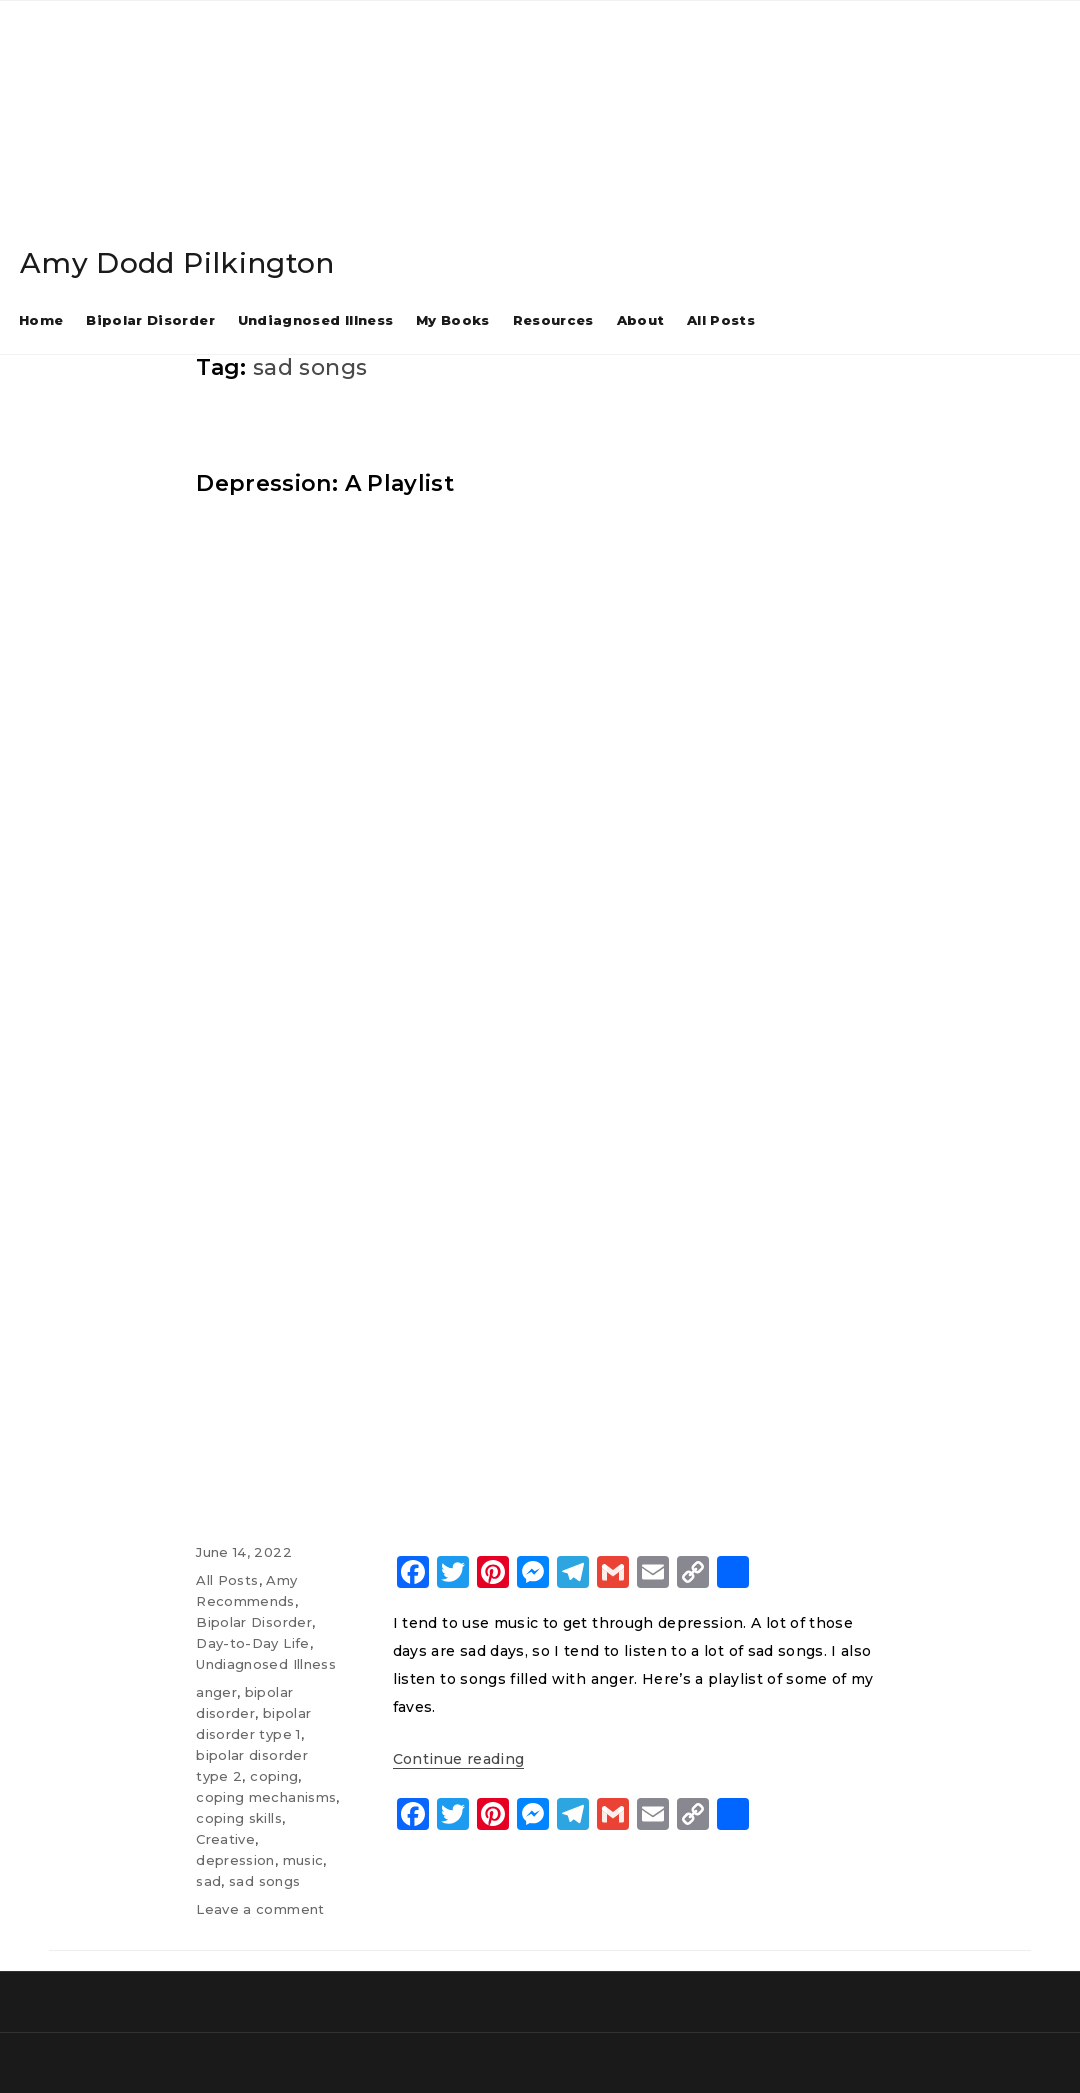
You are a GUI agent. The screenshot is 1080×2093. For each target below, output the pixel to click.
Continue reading (459, 1759)
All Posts (721, 320)
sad (208, 1881)
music (303, 1860)
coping (274, 1776)
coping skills (239, 1818)
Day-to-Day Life (252, 1643)
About (641, 320)
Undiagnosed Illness (316, 320)
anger (216, 1692)
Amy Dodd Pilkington (177, 263)
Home (41, 320)
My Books (453, 320)
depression (235, 1860)
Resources (553, 320)
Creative (225, 1839)
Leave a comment (260, 1909)
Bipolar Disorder (150, 320)
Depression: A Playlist (325, 483)
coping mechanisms (266, 1797)
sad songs (264, 1881)
